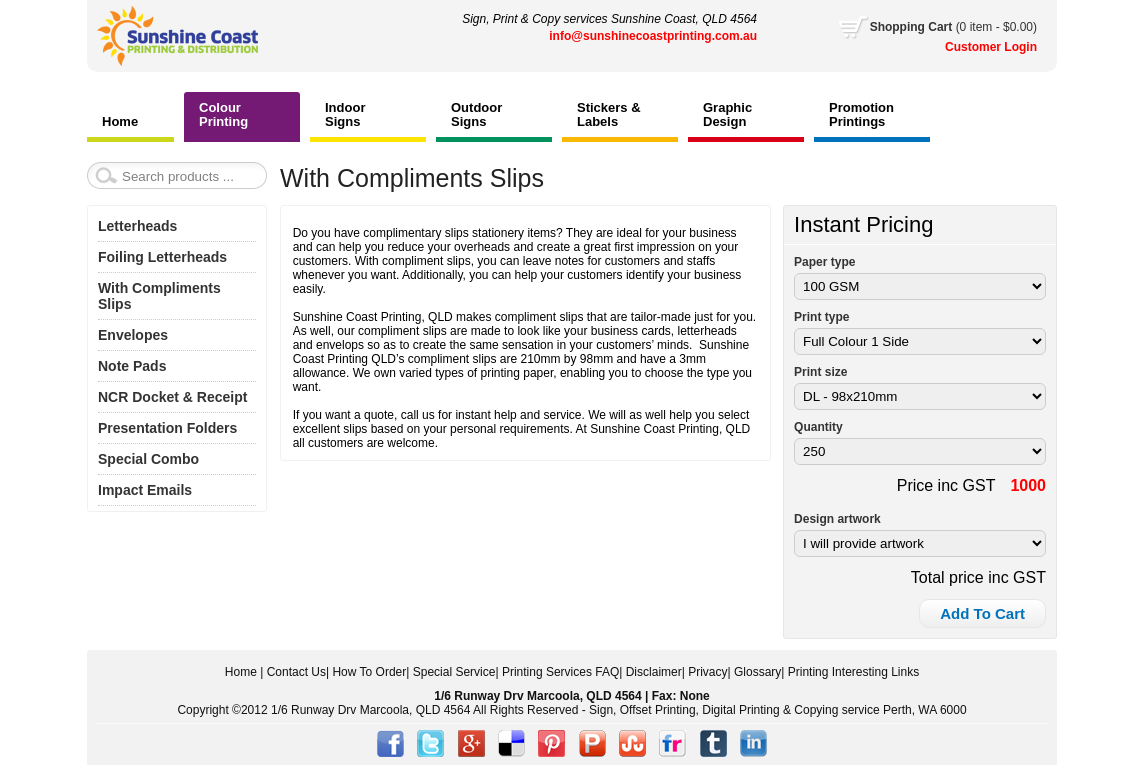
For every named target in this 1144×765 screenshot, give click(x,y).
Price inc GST (946, 485)
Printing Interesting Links (853, 672)
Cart (953, 27)
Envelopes (133, 335)
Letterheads (137, 226)
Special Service (454, 672)
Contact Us (296, 672)
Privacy (707, 672)
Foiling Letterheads (162, 257)
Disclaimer (654, 672)
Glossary (757, 672)
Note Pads (132, 366)
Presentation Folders (167, 428)
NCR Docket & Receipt (172, 397)
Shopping (899, 27)
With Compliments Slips (159, 296)
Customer (974, 47)
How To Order (369, 672)
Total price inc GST (978, 577)
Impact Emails (145, 490)
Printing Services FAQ (560, 672)
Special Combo (148, 459)
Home (241, 672)
